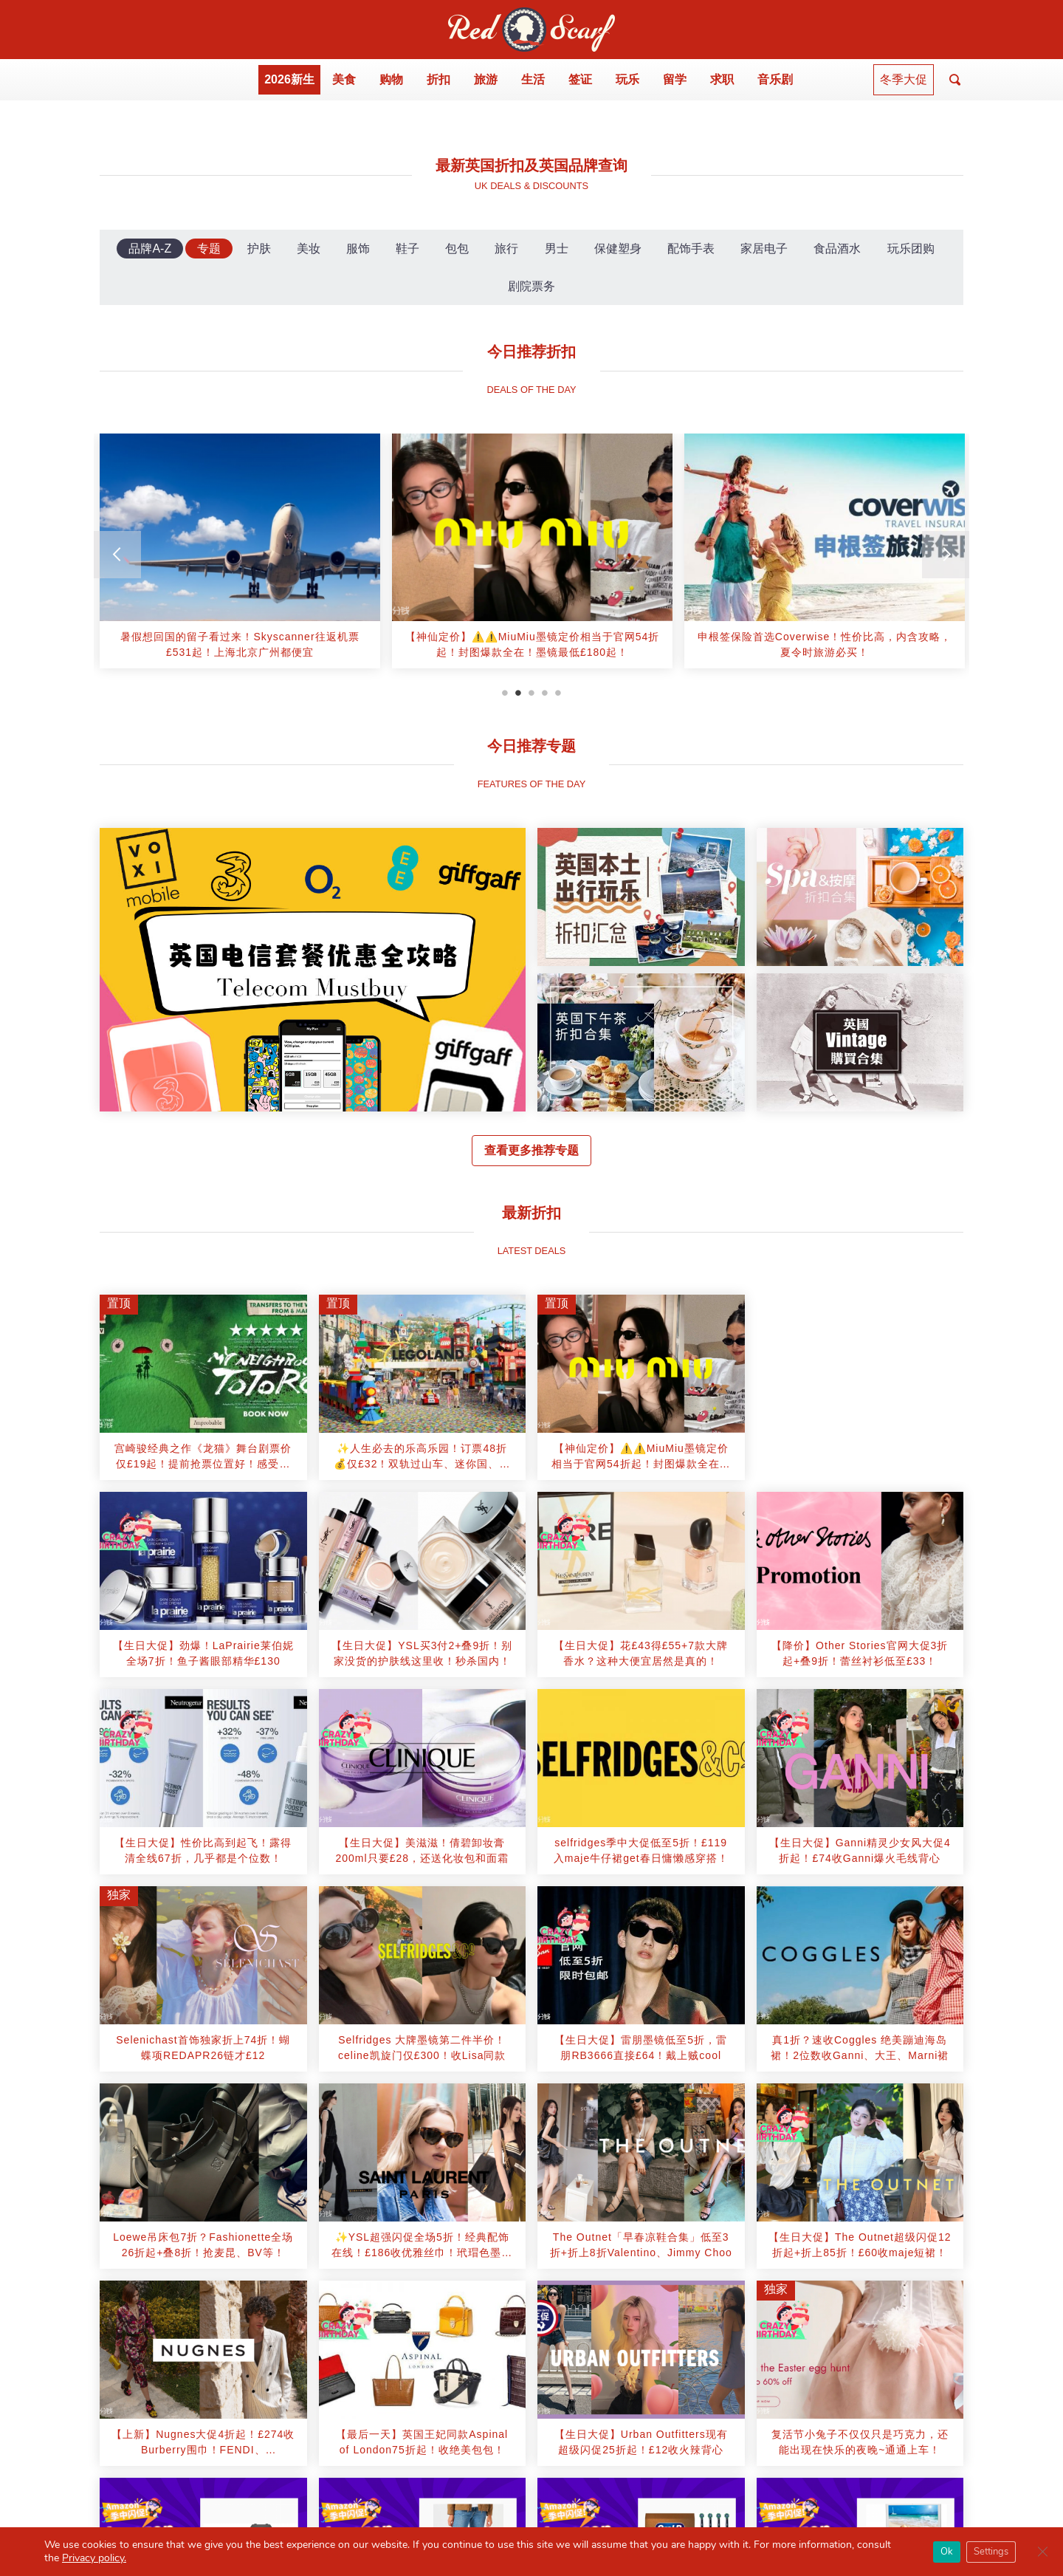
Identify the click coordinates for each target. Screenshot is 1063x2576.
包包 (457, 248)
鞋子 (407, 248)
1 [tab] (505, 692)
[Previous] (117, 554)
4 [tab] (544, 692)
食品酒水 (837, 248)
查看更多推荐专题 (531, 1150)
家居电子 (764, 248)
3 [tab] (531, 692)
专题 (209, 248)
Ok (946, 2551)
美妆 (308, 248)
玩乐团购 (911, 248)
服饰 (358, 248)
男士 (556, 248)
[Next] (945, 554)
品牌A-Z (149, 248)
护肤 (259, 248)
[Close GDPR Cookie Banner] (1042, 2551)
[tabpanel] (240, 556)
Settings (991, 2551)
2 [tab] (518, 692)
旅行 (506, 248)
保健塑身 (617, 248)
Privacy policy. (94, 2558)
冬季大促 (903, 79)
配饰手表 (691, 248)
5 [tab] (558, 692)
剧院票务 (531, 286)
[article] (240, 551)
